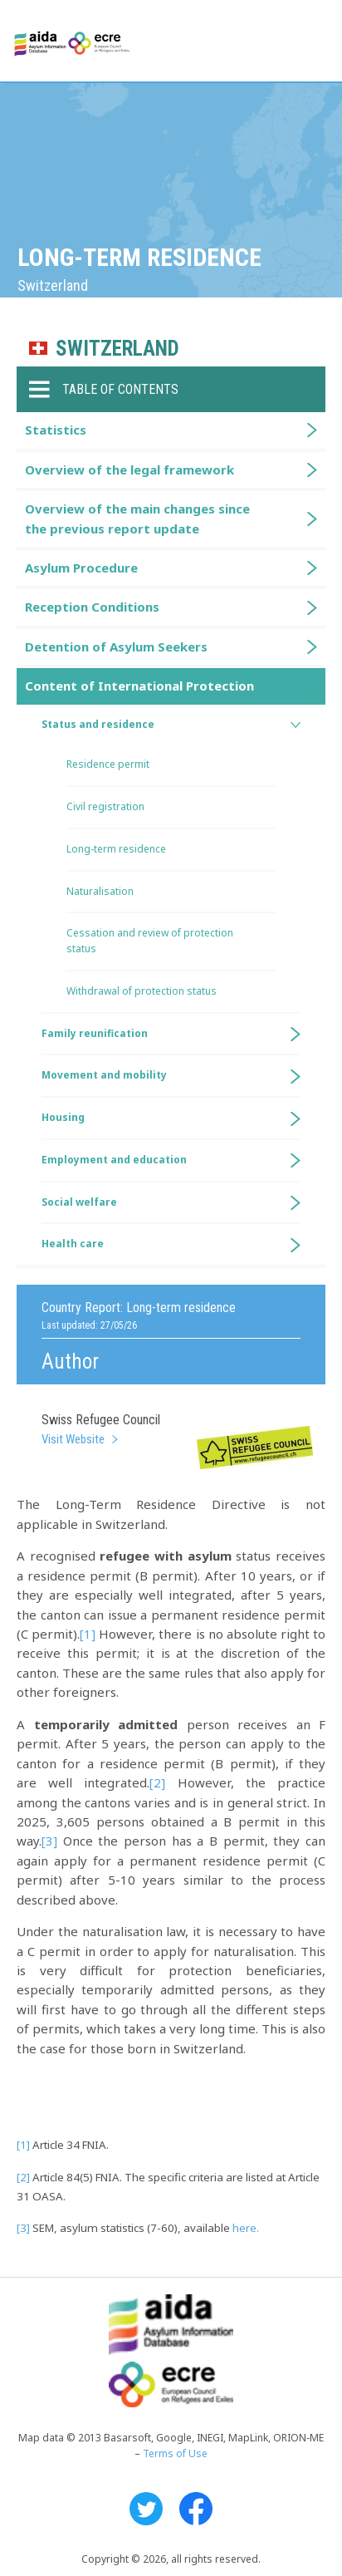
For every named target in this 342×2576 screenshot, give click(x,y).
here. (245, 2227)
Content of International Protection (139, 685)
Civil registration (105, 806)
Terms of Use (175, 2453)
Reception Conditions (92, 606)
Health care (73, 1243)
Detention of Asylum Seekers (116, 646)
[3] (49, 1840)
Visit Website (73, 1439)
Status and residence (98, 724)
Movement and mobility (104, 1075)
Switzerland (117, 349)
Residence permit (107, 764)
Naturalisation (100, 891)
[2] (157, 1782)
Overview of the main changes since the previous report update (137, 518)
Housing (63, 1117)
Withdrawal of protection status (141, 991)
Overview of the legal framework (129, 469)
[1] (87, 1633)
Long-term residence (116, 849)
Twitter (146, 2508)
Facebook (196, 2508)
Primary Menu (315, 41)
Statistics (55, 429)
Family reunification (95, 1033)
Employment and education (114, 1160)
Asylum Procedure (81, 567)
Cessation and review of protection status (149, 941)
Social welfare (79, 1202)
